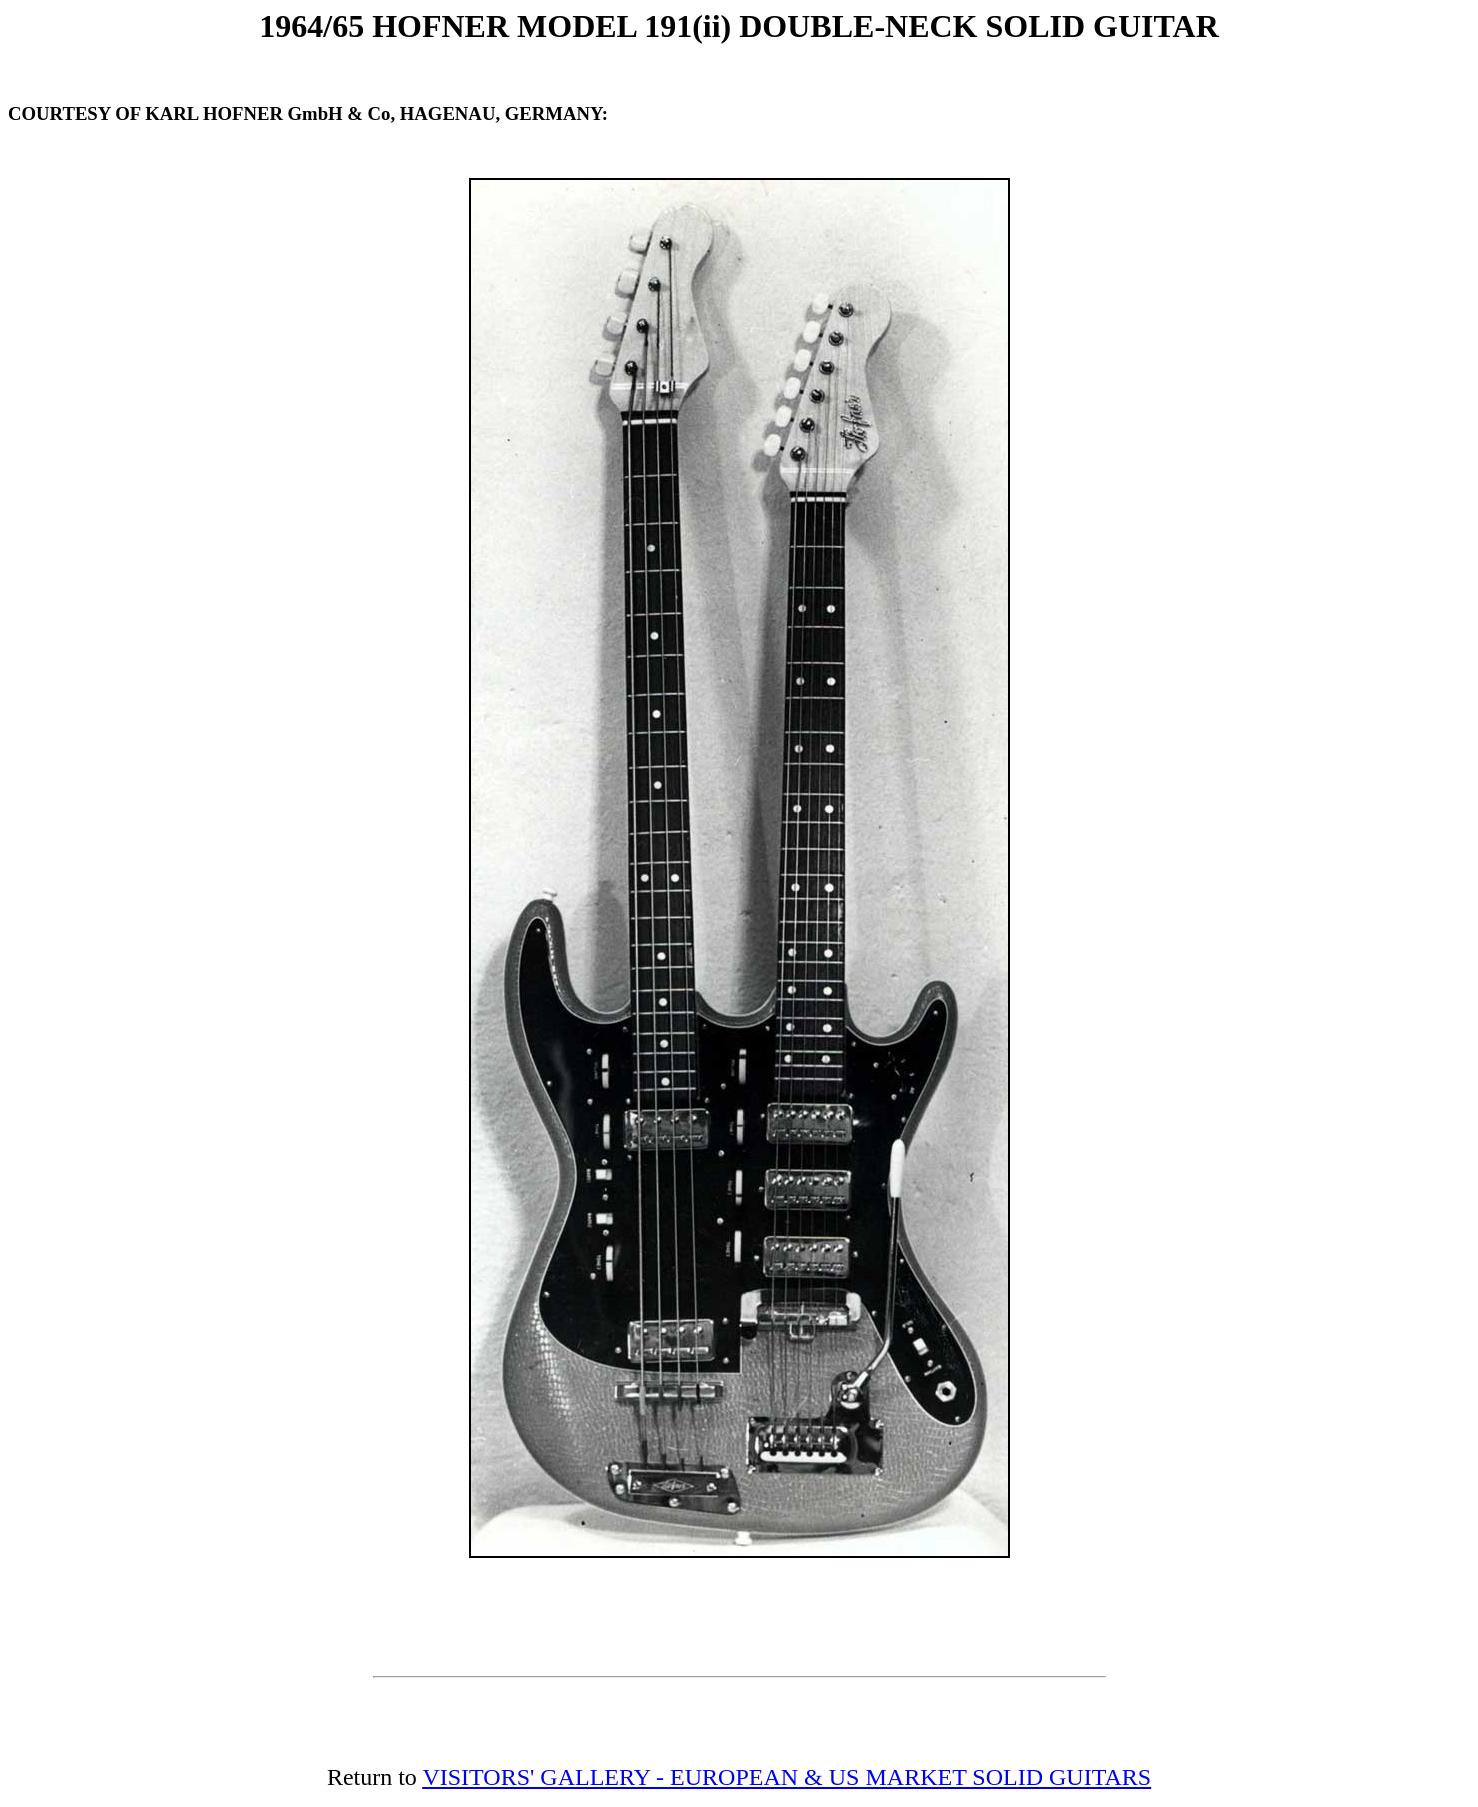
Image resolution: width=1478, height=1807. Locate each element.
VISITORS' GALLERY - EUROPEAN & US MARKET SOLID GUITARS (786, 1777)
